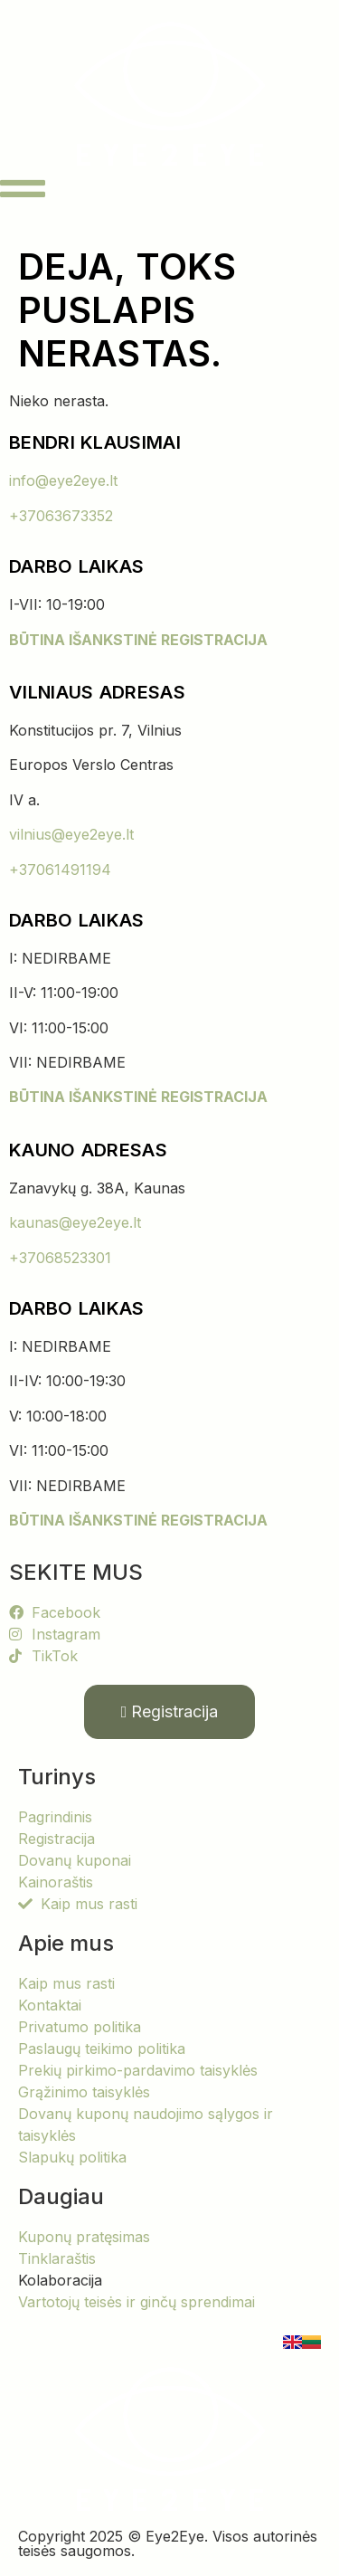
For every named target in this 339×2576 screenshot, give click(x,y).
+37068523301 (60, 1258)
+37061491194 (60, 869)
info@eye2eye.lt (63, 480)
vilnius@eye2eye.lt (71, 834)
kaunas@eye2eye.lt (75, 1222)
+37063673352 (61, 516)
